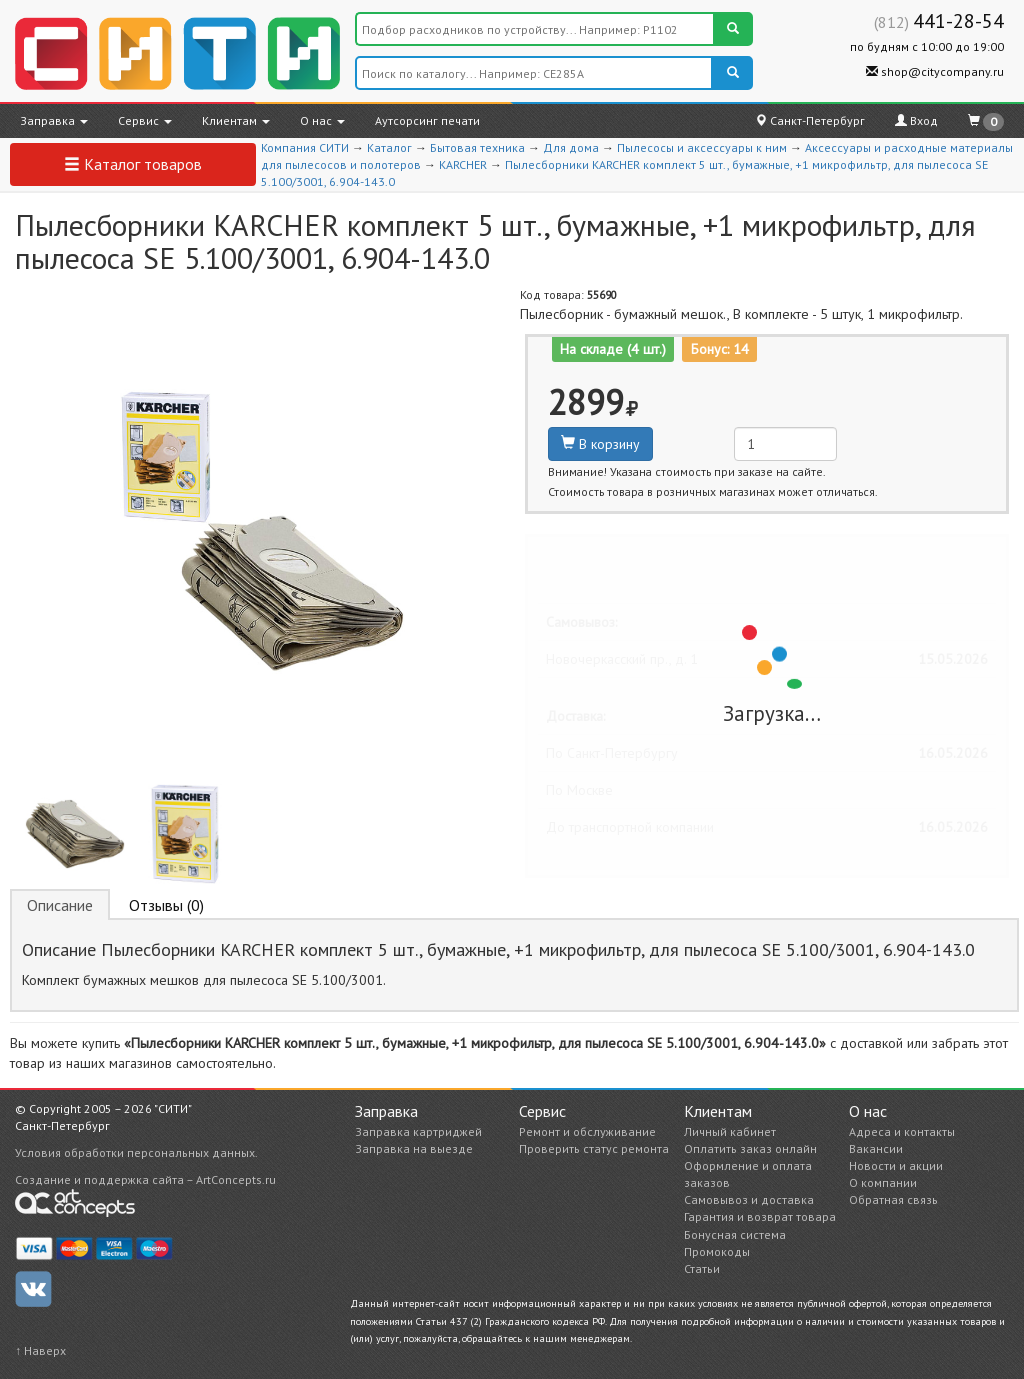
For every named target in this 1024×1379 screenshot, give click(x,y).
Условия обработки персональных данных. (136, 1152)
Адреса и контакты (902, 1131)
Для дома (571, 147)
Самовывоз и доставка (749, 1199)
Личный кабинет (730, 1131)
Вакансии (876, 1148)
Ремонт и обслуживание (587, 1131)
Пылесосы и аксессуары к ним (702, 147)
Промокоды (717, 1251)
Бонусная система (735, 1234)
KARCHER (463, 164)
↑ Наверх (40, 1350)
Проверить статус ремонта (594, 1148)
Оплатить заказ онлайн (750, 1148)
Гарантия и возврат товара (760, 1216)
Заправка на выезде (414, 1148)
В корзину (600, 444)
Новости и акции (896, 1165)
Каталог (389, 147)
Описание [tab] (60, 905)
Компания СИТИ (305, 147)
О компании (883, 1182)
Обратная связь (893, 1199)
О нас (322, 120)
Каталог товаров (133, 164)
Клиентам (236, 120)
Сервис (145, 120)
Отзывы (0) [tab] (166, 905)
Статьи (702, 1268)
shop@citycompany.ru (935, 71)
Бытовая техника (477, 147)
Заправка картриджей (418, 1131)
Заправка (54, 120)
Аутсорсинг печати (427, 120)
